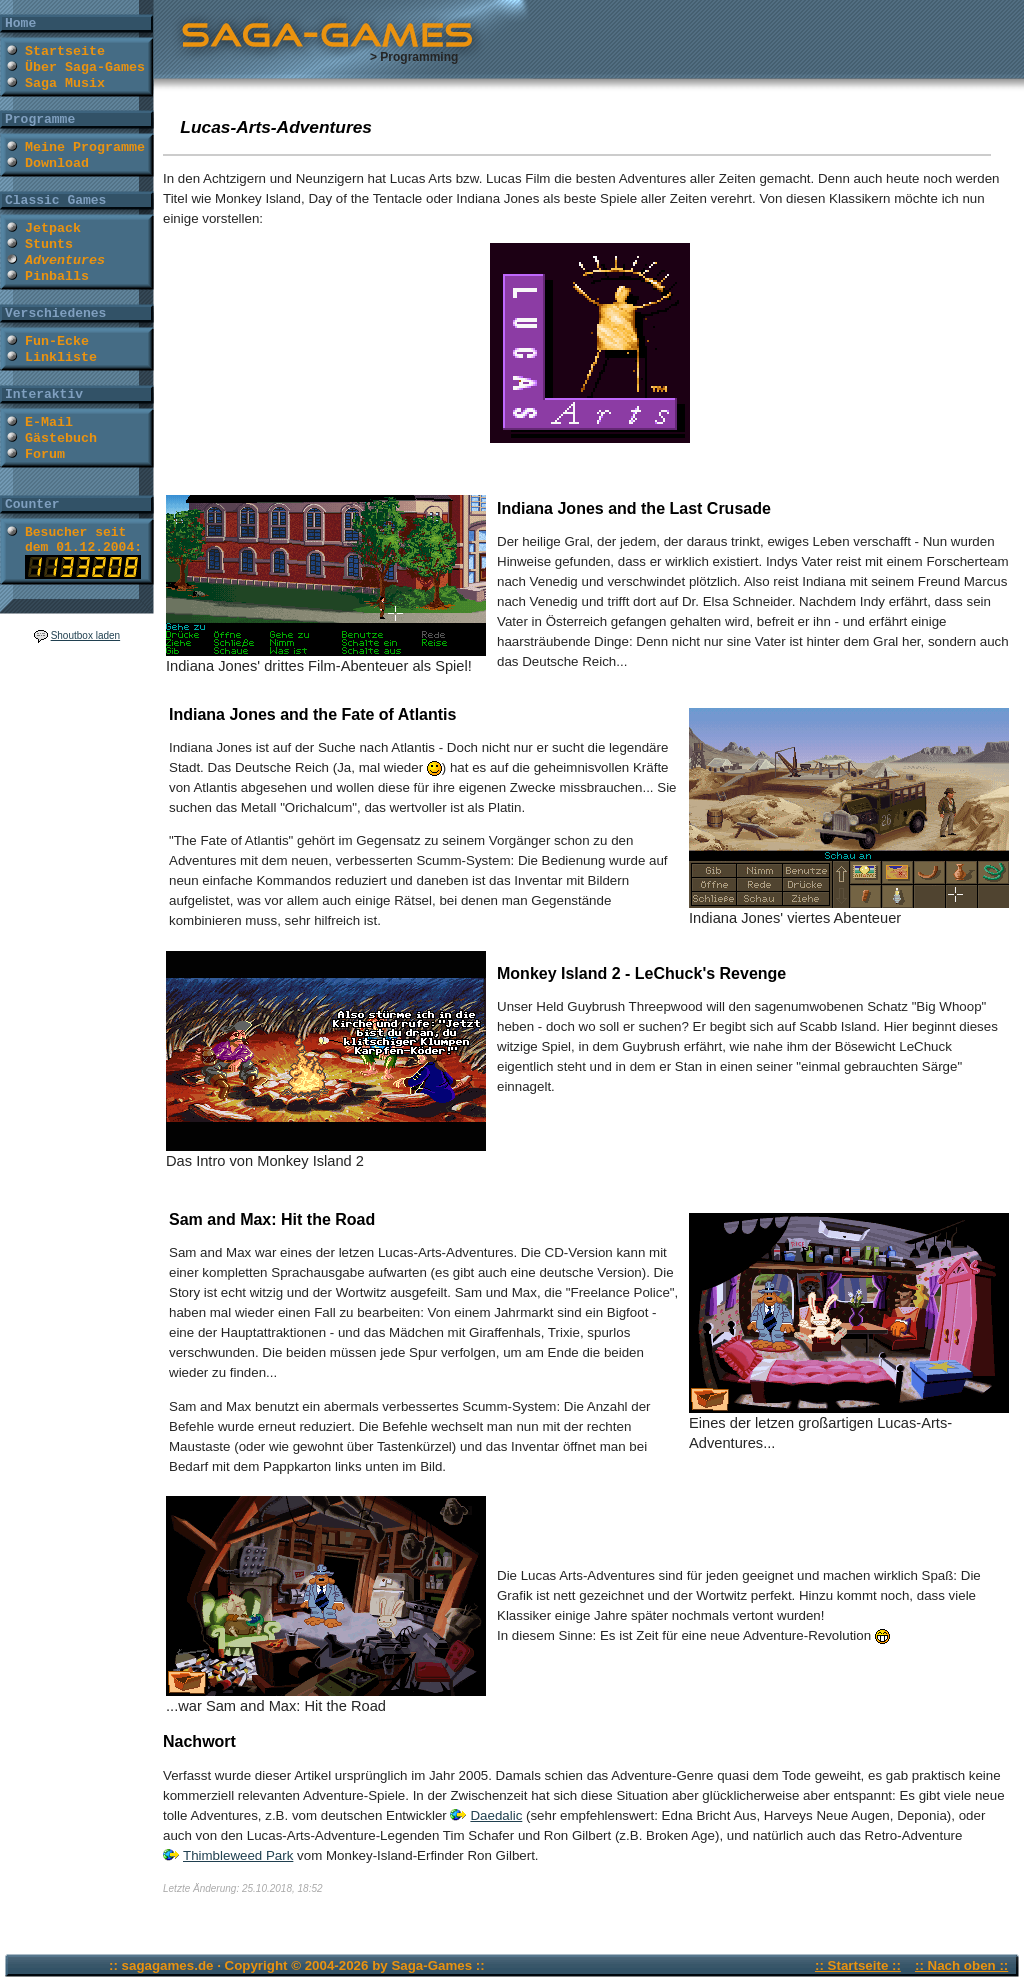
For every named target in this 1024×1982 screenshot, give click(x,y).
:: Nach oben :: (961, 1965)
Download (57, 163)
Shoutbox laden (86, 635)
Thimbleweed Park (238, 1855)
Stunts (49, 244)
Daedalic (496, 1815)
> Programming (414, 57)
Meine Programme (85, 147)
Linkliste (61, 357)
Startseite (65, 51)
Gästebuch (61, 438)
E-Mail (49, 422)
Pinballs (57, 276)
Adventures (65, 260)
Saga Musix (65, 83)
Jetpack (53, 228)
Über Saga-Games (85, 67)
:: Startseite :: (858, 1965)
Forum (45, 454)
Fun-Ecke (57, 341)
